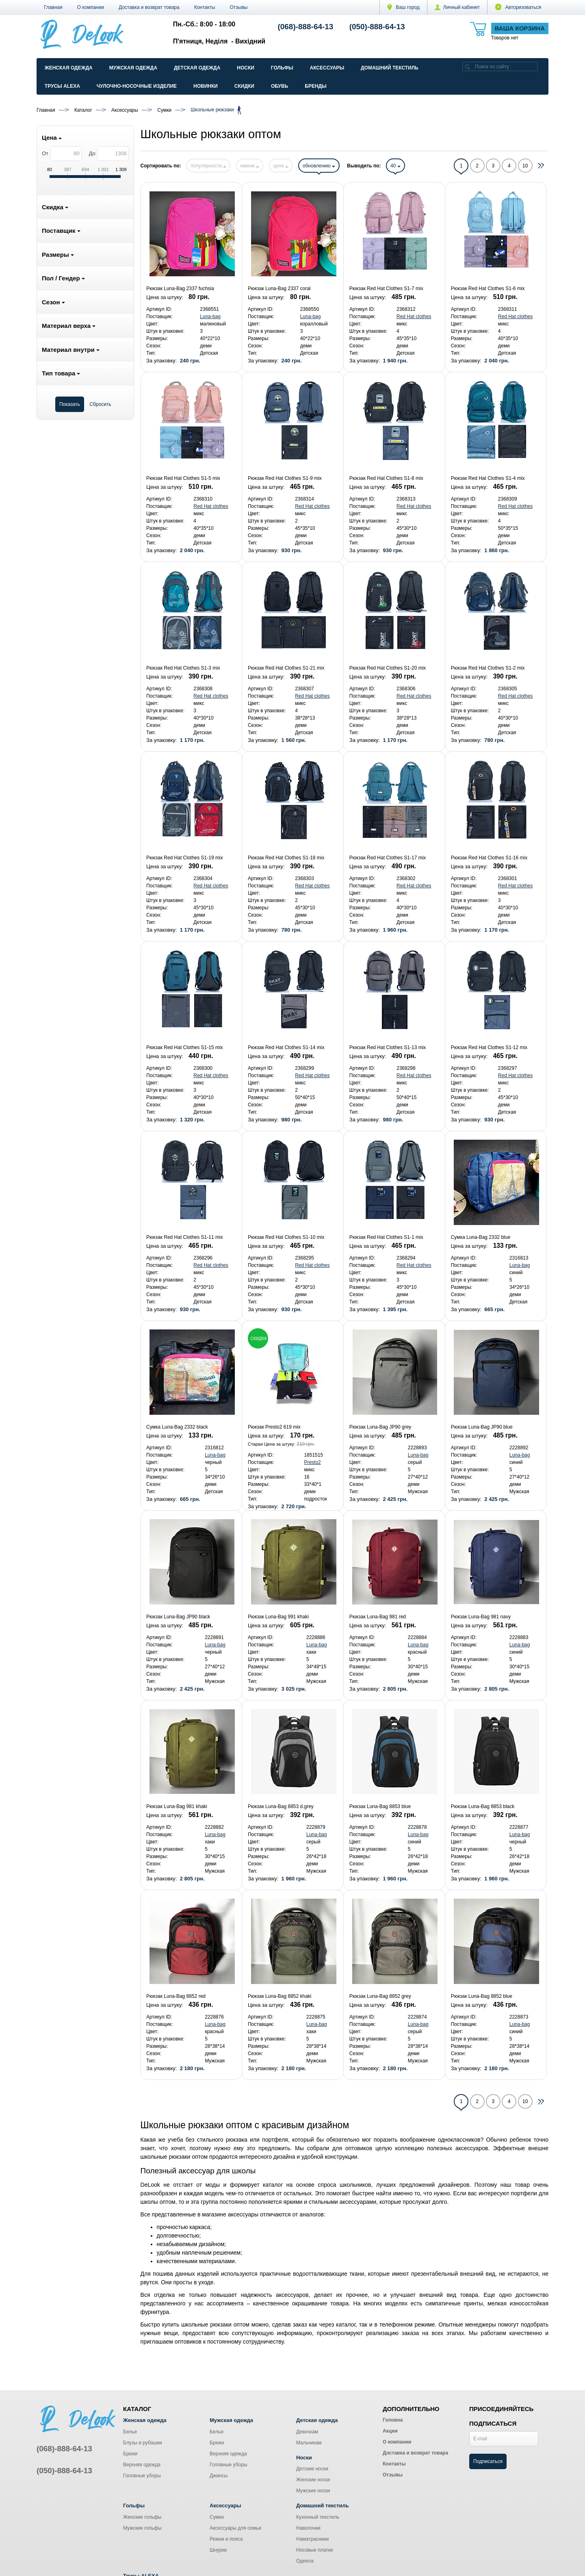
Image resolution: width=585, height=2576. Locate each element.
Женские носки (313, 2480)
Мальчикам (309, 2443)
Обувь (279, 86)
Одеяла (305, 2561)
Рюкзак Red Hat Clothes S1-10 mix (286, 1237)
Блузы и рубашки (142, 2443)
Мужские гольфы (142, 2528)
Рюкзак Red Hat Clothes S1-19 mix (184, 858)
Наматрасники (312, 2539)
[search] (467, 66)
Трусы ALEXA (62, 86)
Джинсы (219, 2475)
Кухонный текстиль (317, 2517)
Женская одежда (69, 68)
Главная (53, 7)
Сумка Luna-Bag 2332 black (177, 1427)
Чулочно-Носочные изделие (137, 86)
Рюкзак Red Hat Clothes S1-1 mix (386, 1237)
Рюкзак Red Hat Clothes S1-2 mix (488, 668)
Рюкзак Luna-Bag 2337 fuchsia (180, 288)
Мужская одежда (133, 68)
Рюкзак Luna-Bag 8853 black (483, 1806)
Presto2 (312, 1462)
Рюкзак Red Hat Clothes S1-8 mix (386, 478)
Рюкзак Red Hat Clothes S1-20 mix (387, 668)
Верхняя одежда (141, 2465)
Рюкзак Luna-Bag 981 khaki (176, 1806)
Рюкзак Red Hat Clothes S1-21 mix (286, 668)
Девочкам (307, 2432)
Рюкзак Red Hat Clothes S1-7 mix (386, 288)
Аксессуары (327, 68)
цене (280, 166)
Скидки (244, 86)
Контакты (204, 7)
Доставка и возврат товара (149, 7)
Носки (245, 68)
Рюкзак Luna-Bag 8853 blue (380, 1806)
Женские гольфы (142, 2517)
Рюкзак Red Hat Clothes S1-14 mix (286, 1047)
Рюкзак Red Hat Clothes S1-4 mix (488, 478)
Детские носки (312, 2469)
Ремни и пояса (226, 2539)
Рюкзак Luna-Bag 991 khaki (278, 1617)
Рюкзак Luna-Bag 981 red (377, 1617)
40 (395, 166)
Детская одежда (197, 68)
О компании (90, 7)
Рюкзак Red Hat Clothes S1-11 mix (184, 1237)
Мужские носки (313, 2491)
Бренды (316, 86)
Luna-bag (210, 316)
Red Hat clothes (413, 316)
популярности (208, 166)
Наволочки (308, 2528)
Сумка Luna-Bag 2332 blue (480, 1237)
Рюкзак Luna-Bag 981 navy (481, 1617)
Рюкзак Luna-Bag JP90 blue (482, 1427)
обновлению (319, 166)
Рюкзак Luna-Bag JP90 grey (380, 1427)
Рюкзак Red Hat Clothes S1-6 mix (488, 288)
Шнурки (218, 2550)
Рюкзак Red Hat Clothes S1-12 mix (489, 1047)
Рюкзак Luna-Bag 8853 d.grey (281, 1806)
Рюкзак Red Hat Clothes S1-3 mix (183, 668)
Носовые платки (314, 2550)
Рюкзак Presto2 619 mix (274, 1427)
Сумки (217, 2517)
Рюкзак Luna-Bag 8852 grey (380, 1996)
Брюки (130, 2454)
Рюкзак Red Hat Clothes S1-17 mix (387, 858)
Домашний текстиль (389, 68)
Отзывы (239, 7)
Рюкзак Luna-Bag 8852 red (176, 1996)
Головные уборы (142, 2475)
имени (249, 166)
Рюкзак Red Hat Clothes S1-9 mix (285, 478)
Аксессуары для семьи (235, 2528)
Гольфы (282, 68)
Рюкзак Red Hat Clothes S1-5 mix (183, 478)
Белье (130, 2432)
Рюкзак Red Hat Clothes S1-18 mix (286, 858)
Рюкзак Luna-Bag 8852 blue (481, 1996)
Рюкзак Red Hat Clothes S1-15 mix (184, 1047)
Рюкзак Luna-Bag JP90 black (178, 1617)
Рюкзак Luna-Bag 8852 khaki (280, 1996)
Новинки (205, 86)
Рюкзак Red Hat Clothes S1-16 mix (489, 858)
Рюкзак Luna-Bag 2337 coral (279, 288)
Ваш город (403, 7)
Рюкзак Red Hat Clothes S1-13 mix (387, 1047)
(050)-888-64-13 (377, 26)
